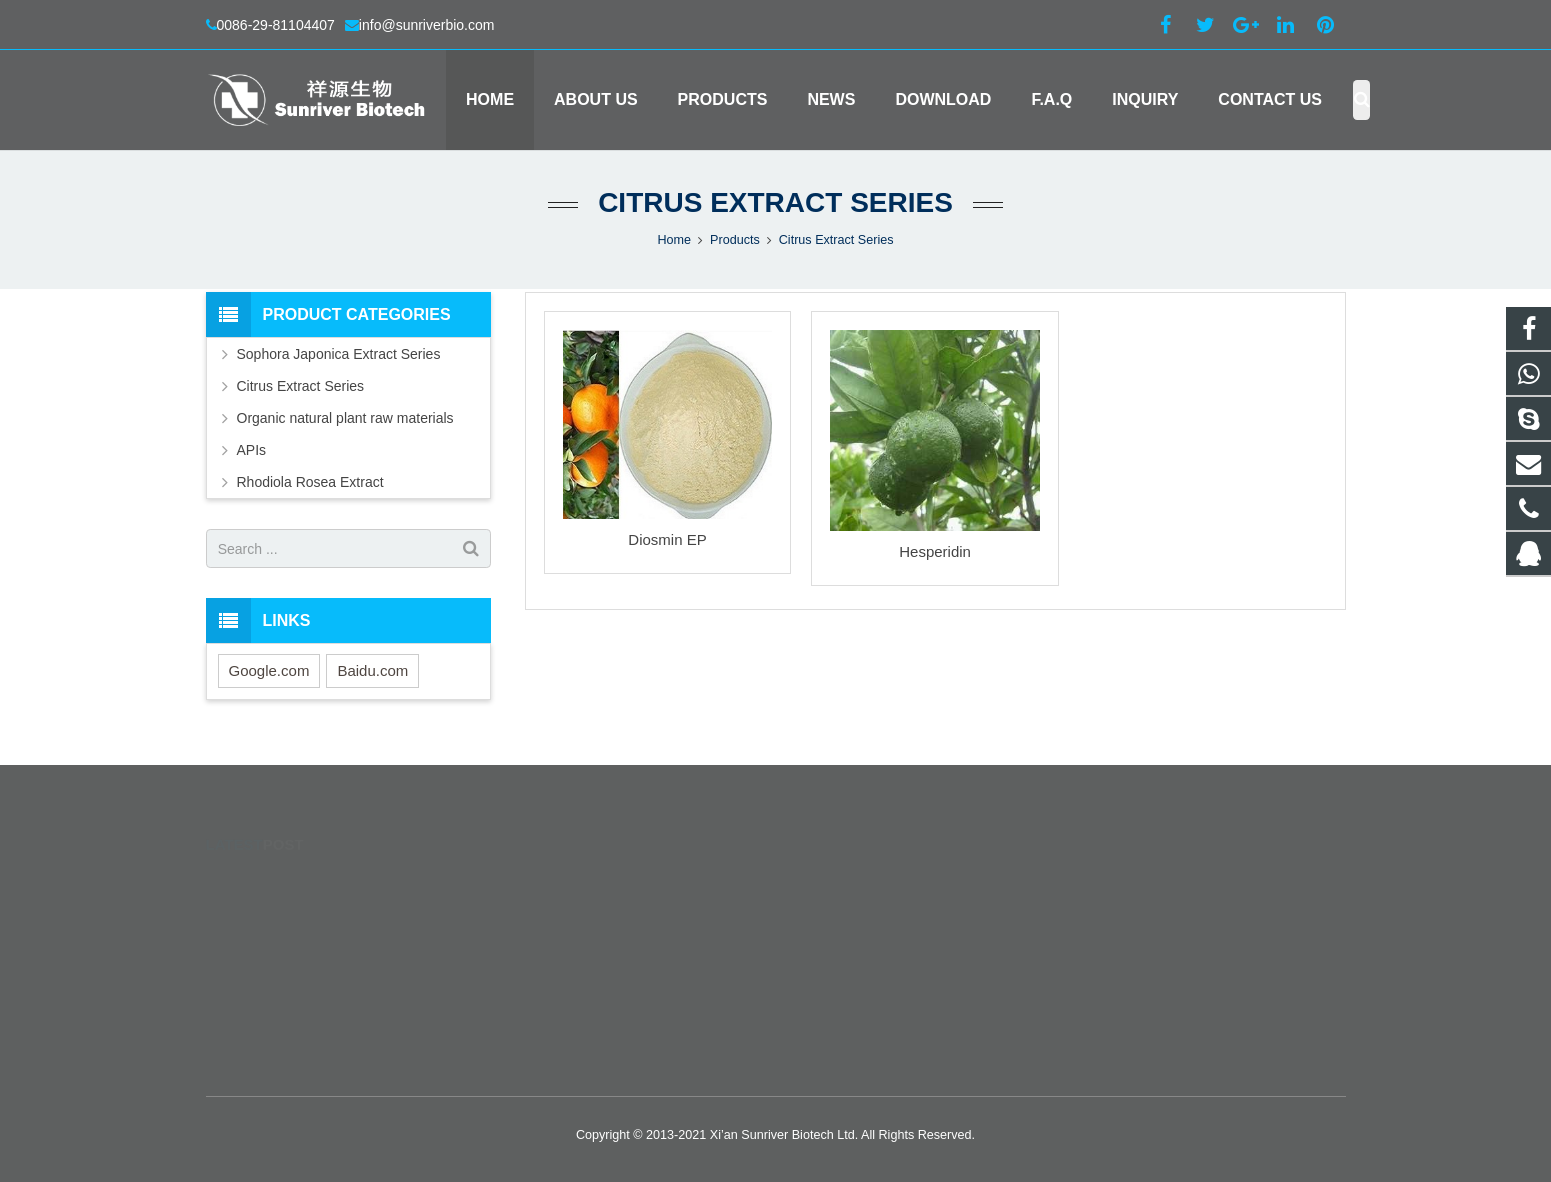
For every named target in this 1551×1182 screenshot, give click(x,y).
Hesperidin (935, 551)
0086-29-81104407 (276, 25)
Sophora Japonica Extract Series (339, 354)
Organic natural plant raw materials (345, 418)
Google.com (269, 670)
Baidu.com (372, 670)
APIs (252, 450)
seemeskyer (842, 1000)
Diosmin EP (667, 539)
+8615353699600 (857, 913)
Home (674, 240)
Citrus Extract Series (775, 202)
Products (735, 240)
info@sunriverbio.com (427, 25)
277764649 (841, 884)
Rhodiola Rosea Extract (310, 482)
